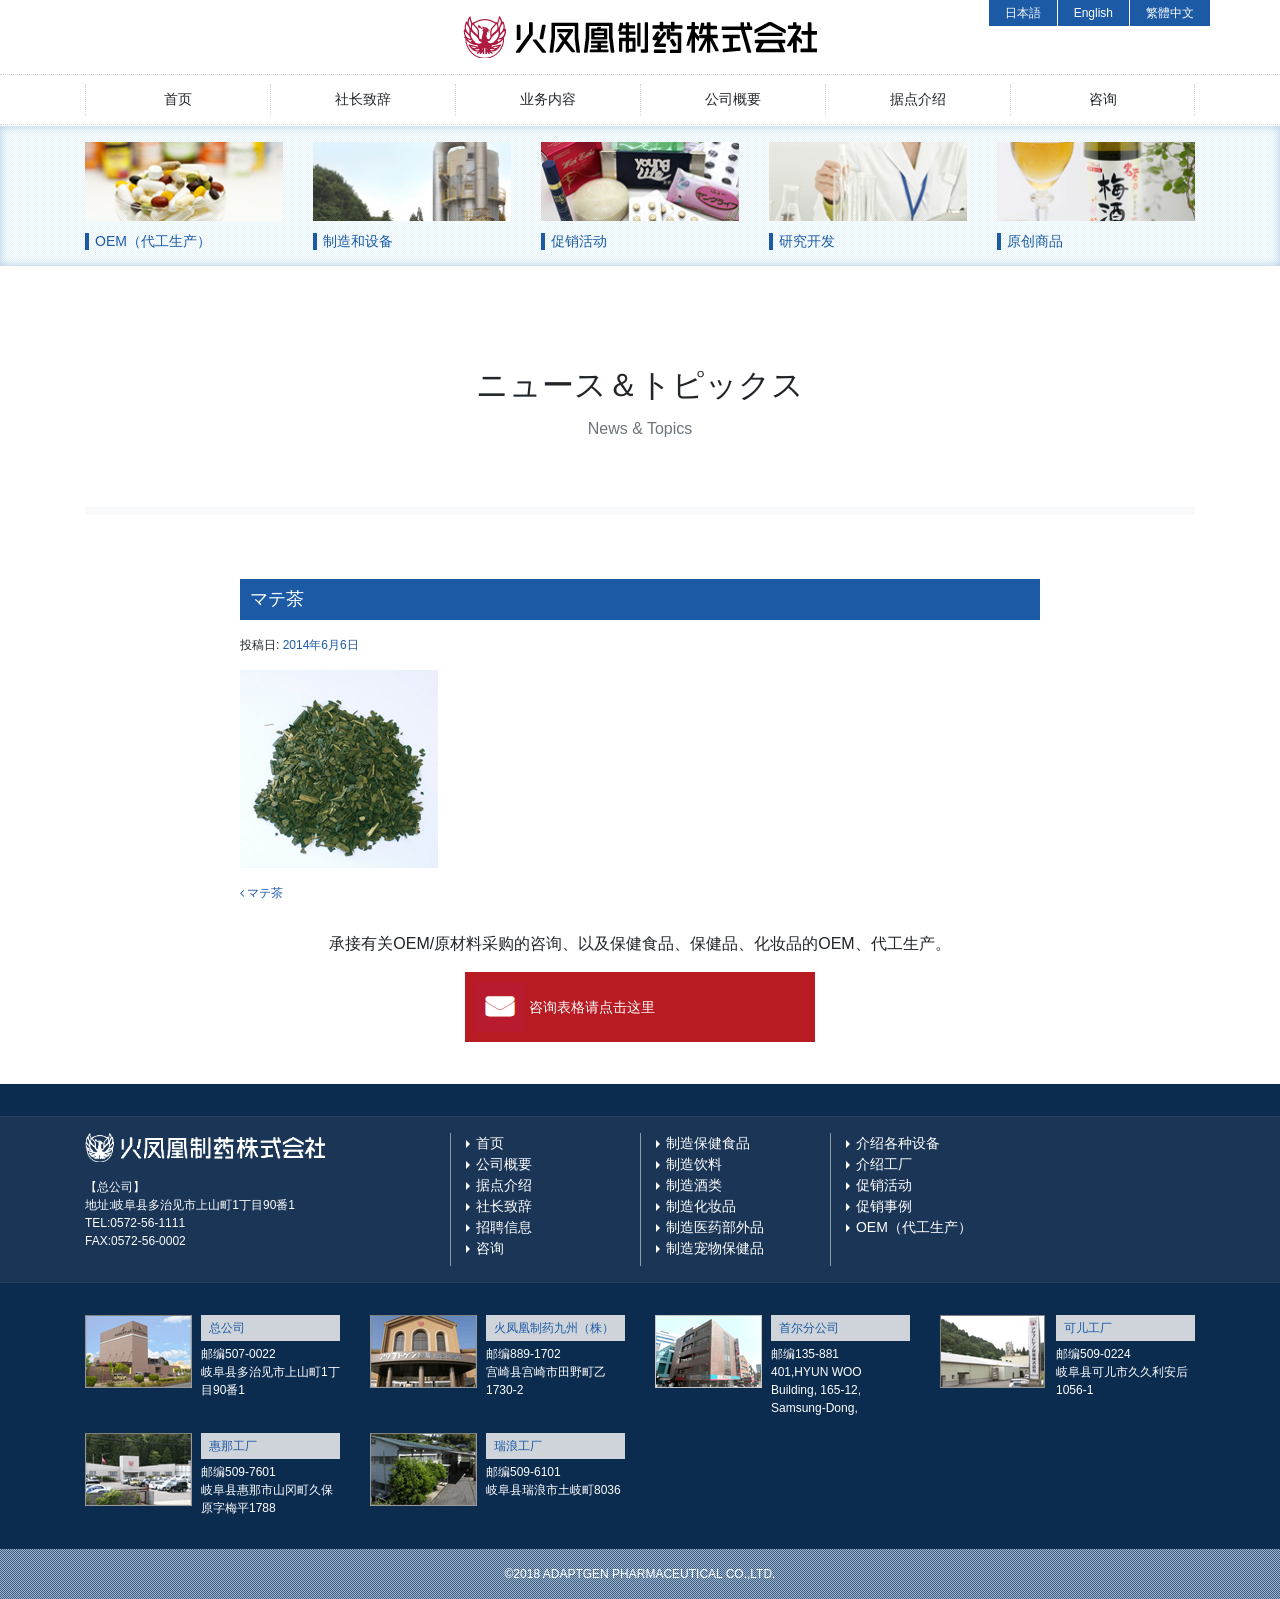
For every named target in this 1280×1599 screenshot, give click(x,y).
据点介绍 (918, 99)
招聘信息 (504, 1227)
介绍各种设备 (898, 1143)
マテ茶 (261, 893)
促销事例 (884, 1206)
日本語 (1023, 13)
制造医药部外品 (715, 1227)
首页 (178, 99)
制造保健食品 (708, 1143)
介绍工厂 (884, 1164)
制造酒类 (694, 1185)
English (1093, 13)
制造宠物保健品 (715, 1248)
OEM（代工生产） (914, 1227)
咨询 (1103, 99)
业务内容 (548, 99)
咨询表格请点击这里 (592, 1007)
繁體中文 (1170, 13)
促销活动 (884, 1185)
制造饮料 (694, 1164)
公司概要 (733, 99)
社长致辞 (363, 99)
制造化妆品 (701, 1206)
